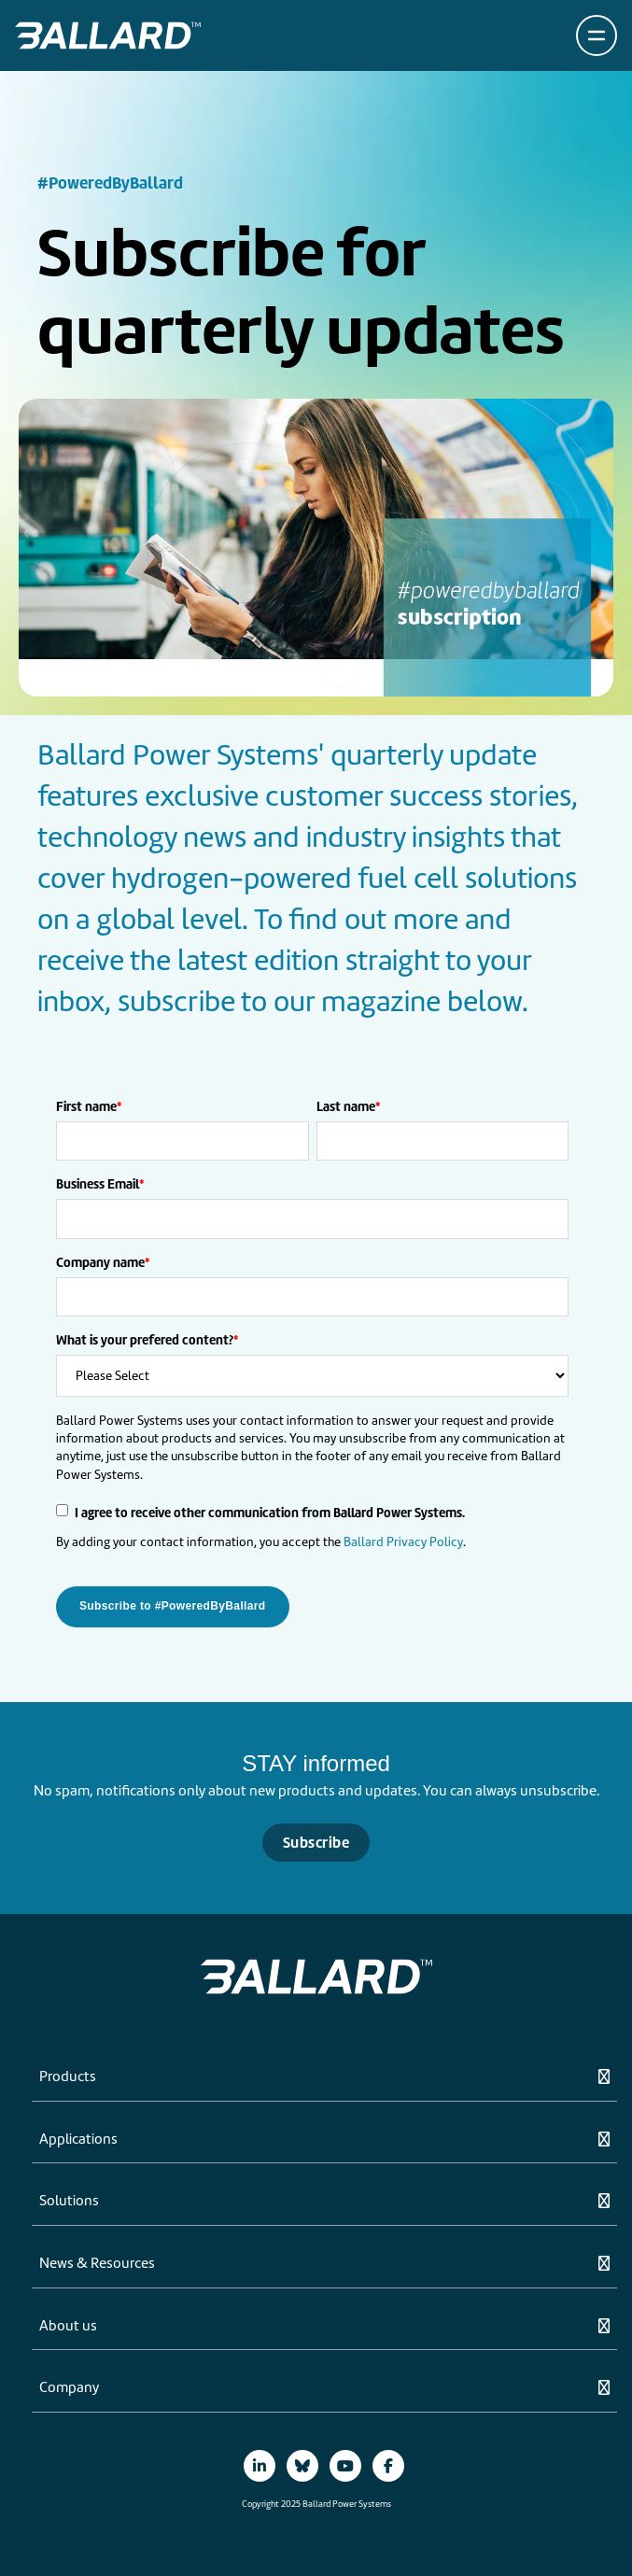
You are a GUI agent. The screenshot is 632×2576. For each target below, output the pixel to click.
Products (67, 2077)
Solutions (69, 2201)
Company (69, 2388)
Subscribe (316, 1842)
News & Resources (97, 2264)
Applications (78, 2140)
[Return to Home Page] (108, 35)
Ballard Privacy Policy (403, 1542)
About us (68, 2326)
